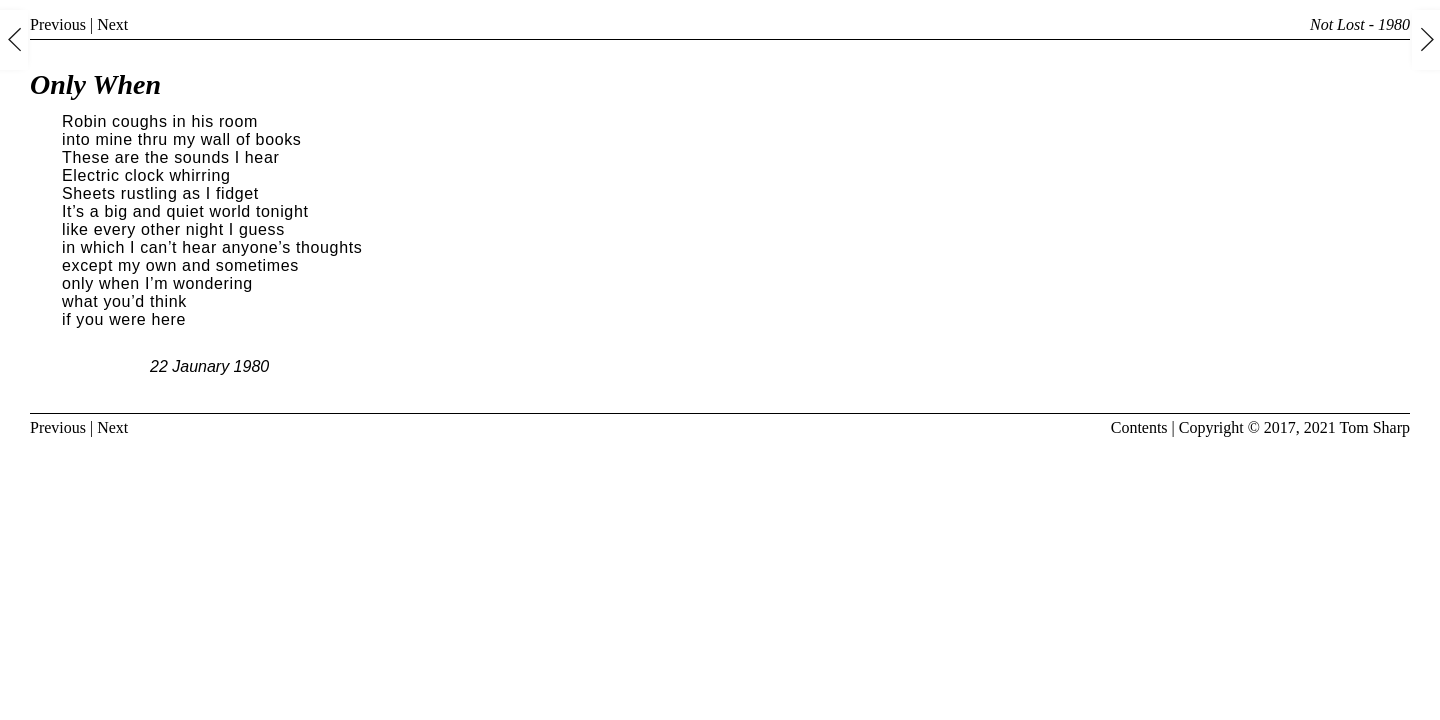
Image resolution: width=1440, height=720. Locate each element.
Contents (1139, 427)
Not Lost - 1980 (1360, 24)
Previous (58, 24)
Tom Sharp (1375, 427)
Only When (95, 84)
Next (112, 24)
